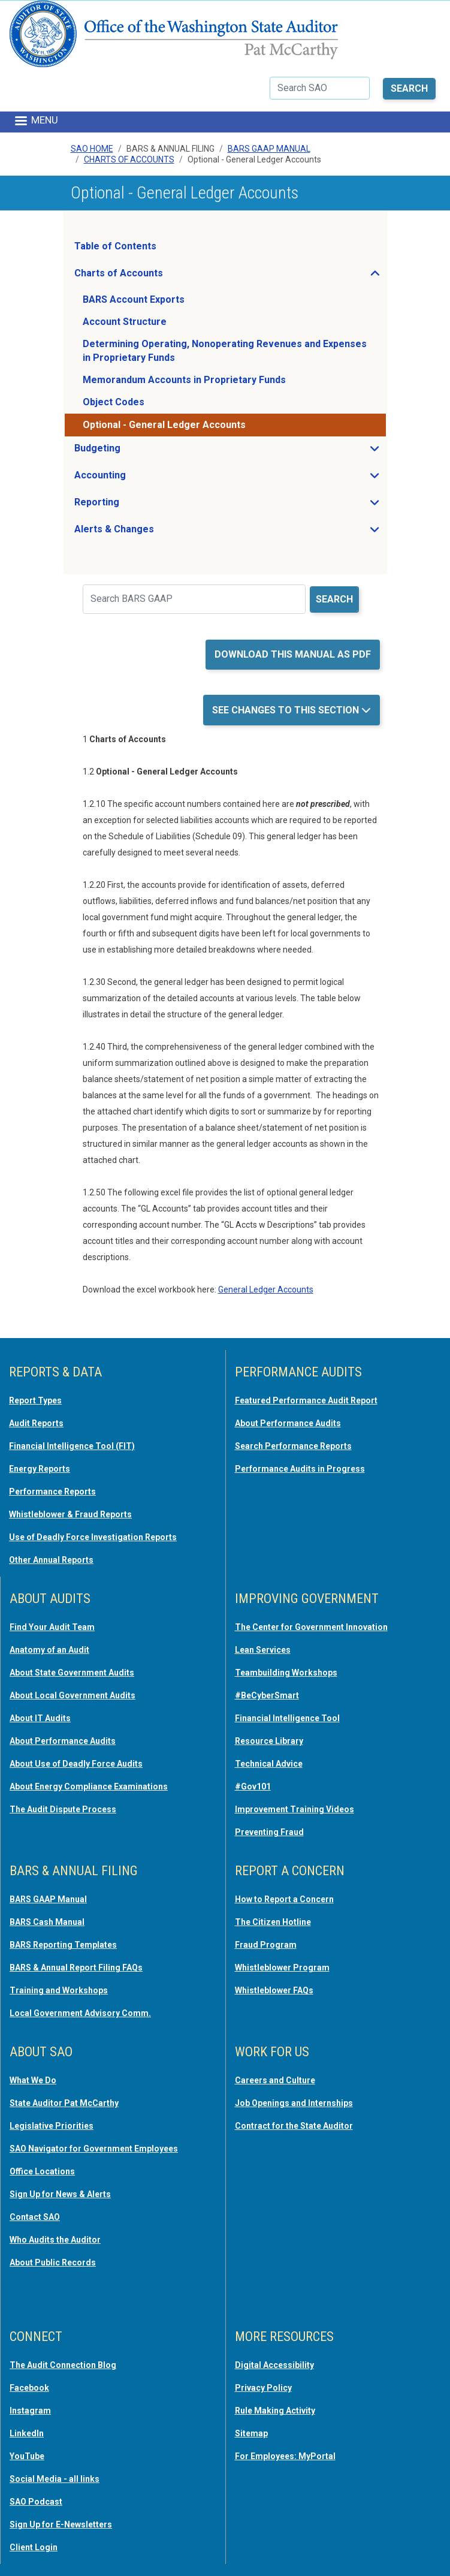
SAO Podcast (36, 2501)
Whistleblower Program (282, 1967)
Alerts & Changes (150, 532)
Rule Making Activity (275, 2410)
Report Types (35, 1400)
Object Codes (113, 402)
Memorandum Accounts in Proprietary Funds (184, 379)
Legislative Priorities (51, 2126)
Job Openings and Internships (294, 2103)
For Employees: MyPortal (285, 2456)
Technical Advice (269, 1763)
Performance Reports (52, 1491)
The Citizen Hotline (273, 1922)
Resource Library (269, 1741)
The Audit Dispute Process (63, 1809)
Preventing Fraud (269, 1832)
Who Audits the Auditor (55, 2239)
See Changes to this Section (286, 710)
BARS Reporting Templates (63, 1945)
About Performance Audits (288, 1423)
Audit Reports (36, 1423)
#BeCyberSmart (267, 1695)
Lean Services (263, 1650)
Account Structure (125, 321)
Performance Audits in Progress (300, 1469)
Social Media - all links (54, 2479)
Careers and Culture (275, 2080)
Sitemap (251, 2433)
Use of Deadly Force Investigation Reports (93, 1537)
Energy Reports (39, 1469)
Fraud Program (266, 1945)
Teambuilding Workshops (286, 1672)
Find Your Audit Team (52, 1627)
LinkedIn (27, 2433)
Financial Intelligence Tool (287, 1718)
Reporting (132, 505)
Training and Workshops (59, 1990)
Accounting (136, 478)
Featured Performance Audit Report (306, 1400)
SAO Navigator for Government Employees (94, 2148)
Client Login (34, 2547)
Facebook (29, 2388)
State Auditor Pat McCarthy (64, 2103)
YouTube (27, 2456)
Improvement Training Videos (294, 1809)
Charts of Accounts (154, 276)
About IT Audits (40, 1718)
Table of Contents (115, 246)
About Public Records (53, 2262)
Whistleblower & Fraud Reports (70, 1514)
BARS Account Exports (134, 299)
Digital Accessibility (274, 2365)
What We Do (33, 2080)
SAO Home (92, 148)
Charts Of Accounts (129, 159)
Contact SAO (35, 2217)
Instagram (30, 2410)
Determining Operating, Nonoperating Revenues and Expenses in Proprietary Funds (225, 350)
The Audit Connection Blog (63, 2365)
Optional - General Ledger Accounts (164, 424)
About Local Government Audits (72, 1695)
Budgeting (133, 451)
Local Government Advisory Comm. (80, 2013)
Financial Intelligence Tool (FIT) (72, 1446)
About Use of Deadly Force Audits (76, 1763)
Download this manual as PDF (293, 654)
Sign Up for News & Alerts (60, 2194)
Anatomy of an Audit (49, 1650)
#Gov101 (253, 1786)
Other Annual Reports (51, 1560)
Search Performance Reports (293, 1446)
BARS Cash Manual (47, 1922)
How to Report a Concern (284, 1899)
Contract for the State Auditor (294, 2126)
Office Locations (42, 2171)
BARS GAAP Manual (269, 148)
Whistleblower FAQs (274, 1990)
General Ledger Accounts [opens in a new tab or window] (265, 1289)
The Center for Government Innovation (311, 1627)
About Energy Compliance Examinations (89, 1786)
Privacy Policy (263, 2388)
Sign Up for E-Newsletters (61, 2524)
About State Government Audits (72, 1672)
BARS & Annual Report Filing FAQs (76, 1967)
